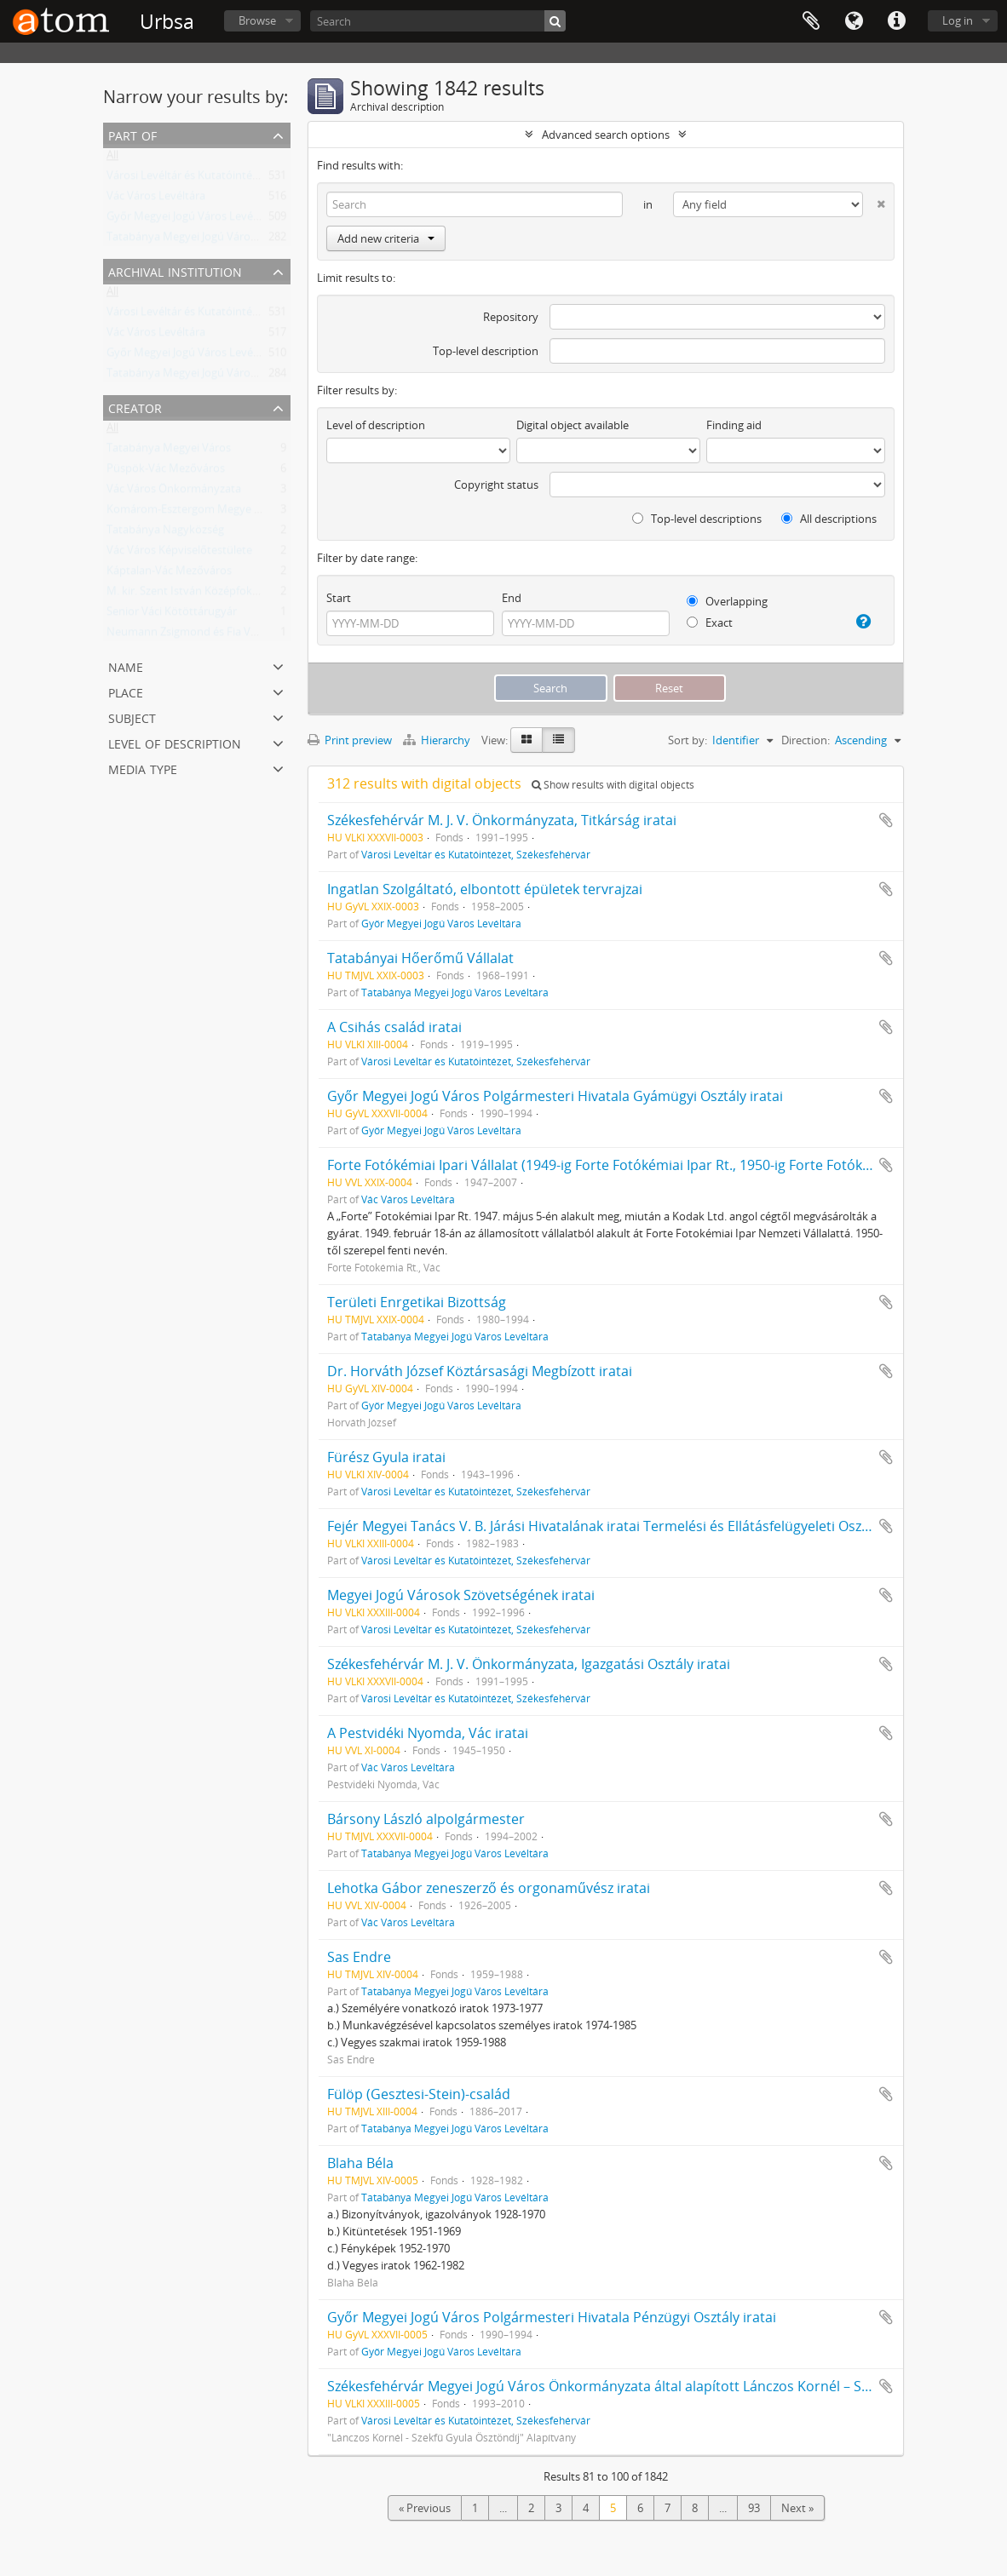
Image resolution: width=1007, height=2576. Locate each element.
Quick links (896, 21)
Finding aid (734, 425)
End (511, 597)
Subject (132, 716)
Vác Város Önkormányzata (173, 492)
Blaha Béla (360, 2163)
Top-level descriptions (697, 518)
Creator (135, 406)
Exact (710, 622)
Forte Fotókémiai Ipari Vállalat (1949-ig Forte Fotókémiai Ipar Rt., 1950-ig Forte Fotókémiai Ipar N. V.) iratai (663, 1165)
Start (338, 597)
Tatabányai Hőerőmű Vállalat (420, 958)
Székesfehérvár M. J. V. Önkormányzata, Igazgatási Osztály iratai (528, 1664)
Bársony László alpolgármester (426, 1819)
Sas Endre (359, 1957)
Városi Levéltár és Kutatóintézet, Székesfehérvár (227, 178)
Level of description (174, 742)
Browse (257, 20)
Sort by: (687, 740)
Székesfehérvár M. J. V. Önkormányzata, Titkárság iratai (501, 820)
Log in (957, 20)
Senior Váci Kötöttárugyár (171, 614)
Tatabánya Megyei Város (168, 451)
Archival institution (175, 270)
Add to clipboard (886, 820)
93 (754, 2508)
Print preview (350, 740)
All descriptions (829, 518)
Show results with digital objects (613, 784)
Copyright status (496, 484)
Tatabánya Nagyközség (165, 533)
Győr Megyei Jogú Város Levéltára (191, 219)
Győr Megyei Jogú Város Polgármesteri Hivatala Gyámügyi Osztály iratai (555, 1096)
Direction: (805, 740)
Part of (132, 134)
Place (125, 691)
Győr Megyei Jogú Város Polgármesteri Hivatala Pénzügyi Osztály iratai (551, 2317)
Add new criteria (385, 238)
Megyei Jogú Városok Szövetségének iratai (461, 1595)
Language (853, 21)
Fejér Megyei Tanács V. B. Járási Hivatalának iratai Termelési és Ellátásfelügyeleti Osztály (605, 1526)
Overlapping (727, 601)
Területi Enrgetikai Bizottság (416, 1302)
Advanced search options (606, 134)
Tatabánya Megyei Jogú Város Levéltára (205, 240)
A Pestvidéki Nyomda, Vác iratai (427, 1733)
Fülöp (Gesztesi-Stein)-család (418, 2094)
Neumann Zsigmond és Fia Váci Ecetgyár (208, 635)
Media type (142, 767)
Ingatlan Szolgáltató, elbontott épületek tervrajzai (484, 889)
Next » (797, 2508)
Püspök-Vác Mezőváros (165, 471)
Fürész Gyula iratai (386, 1457)
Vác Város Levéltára (155, 199)
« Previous (425, 2508)
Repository (510, 316)
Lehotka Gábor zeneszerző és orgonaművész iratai (488, 1888)
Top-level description (485, 351)
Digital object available (572, 425)
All (112, 158)
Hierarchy (438, 740)
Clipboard (811, 21)
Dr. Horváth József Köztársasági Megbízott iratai (479, 1371)
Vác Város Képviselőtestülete (179, 553)
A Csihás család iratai (394, 1027)
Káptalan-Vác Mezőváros (169, 574)
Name (125, 665)
